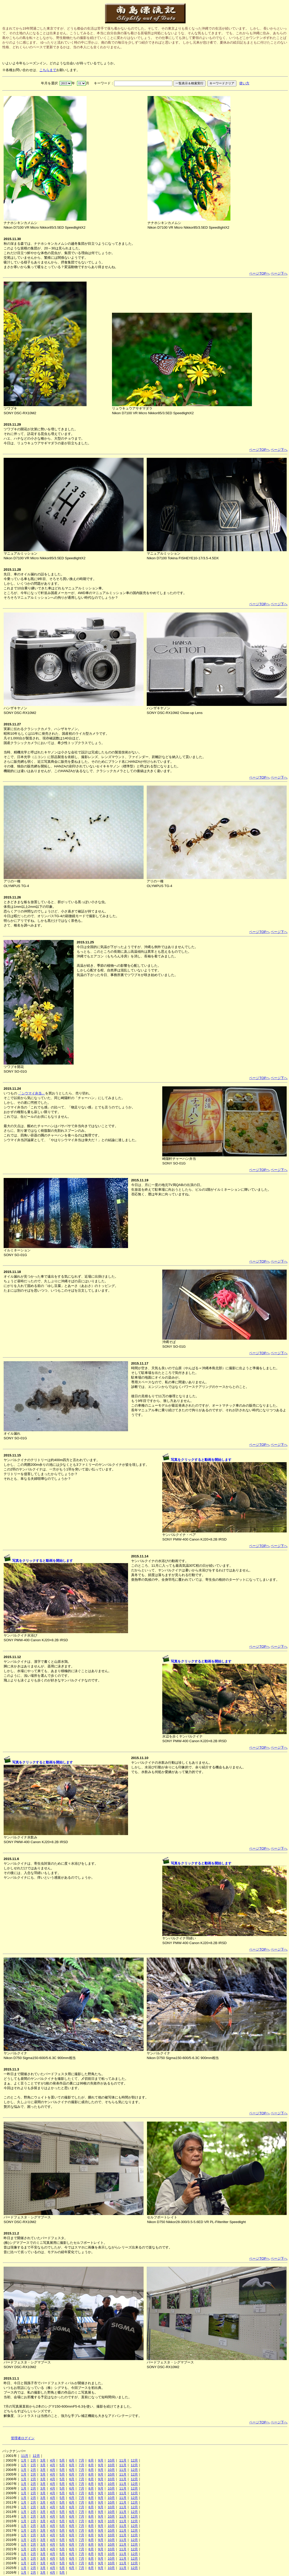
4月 (52, 2460)
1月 (23, 2460)
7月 (81, 2460)
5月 (62, 2460)
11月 (24, 2456)
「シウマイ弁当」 (31, 1093)
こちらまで (47, 70)
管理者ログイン (22, 2438)
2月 (33, 2460)
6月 (71, 2460)
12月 (36, 2456)
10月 (111, 2460)
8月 (91, 2460)
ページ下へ (279, 273)
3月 (43, 2460)
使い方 (244, 83)
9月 (100, 2460)
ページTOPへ (259, 273)
